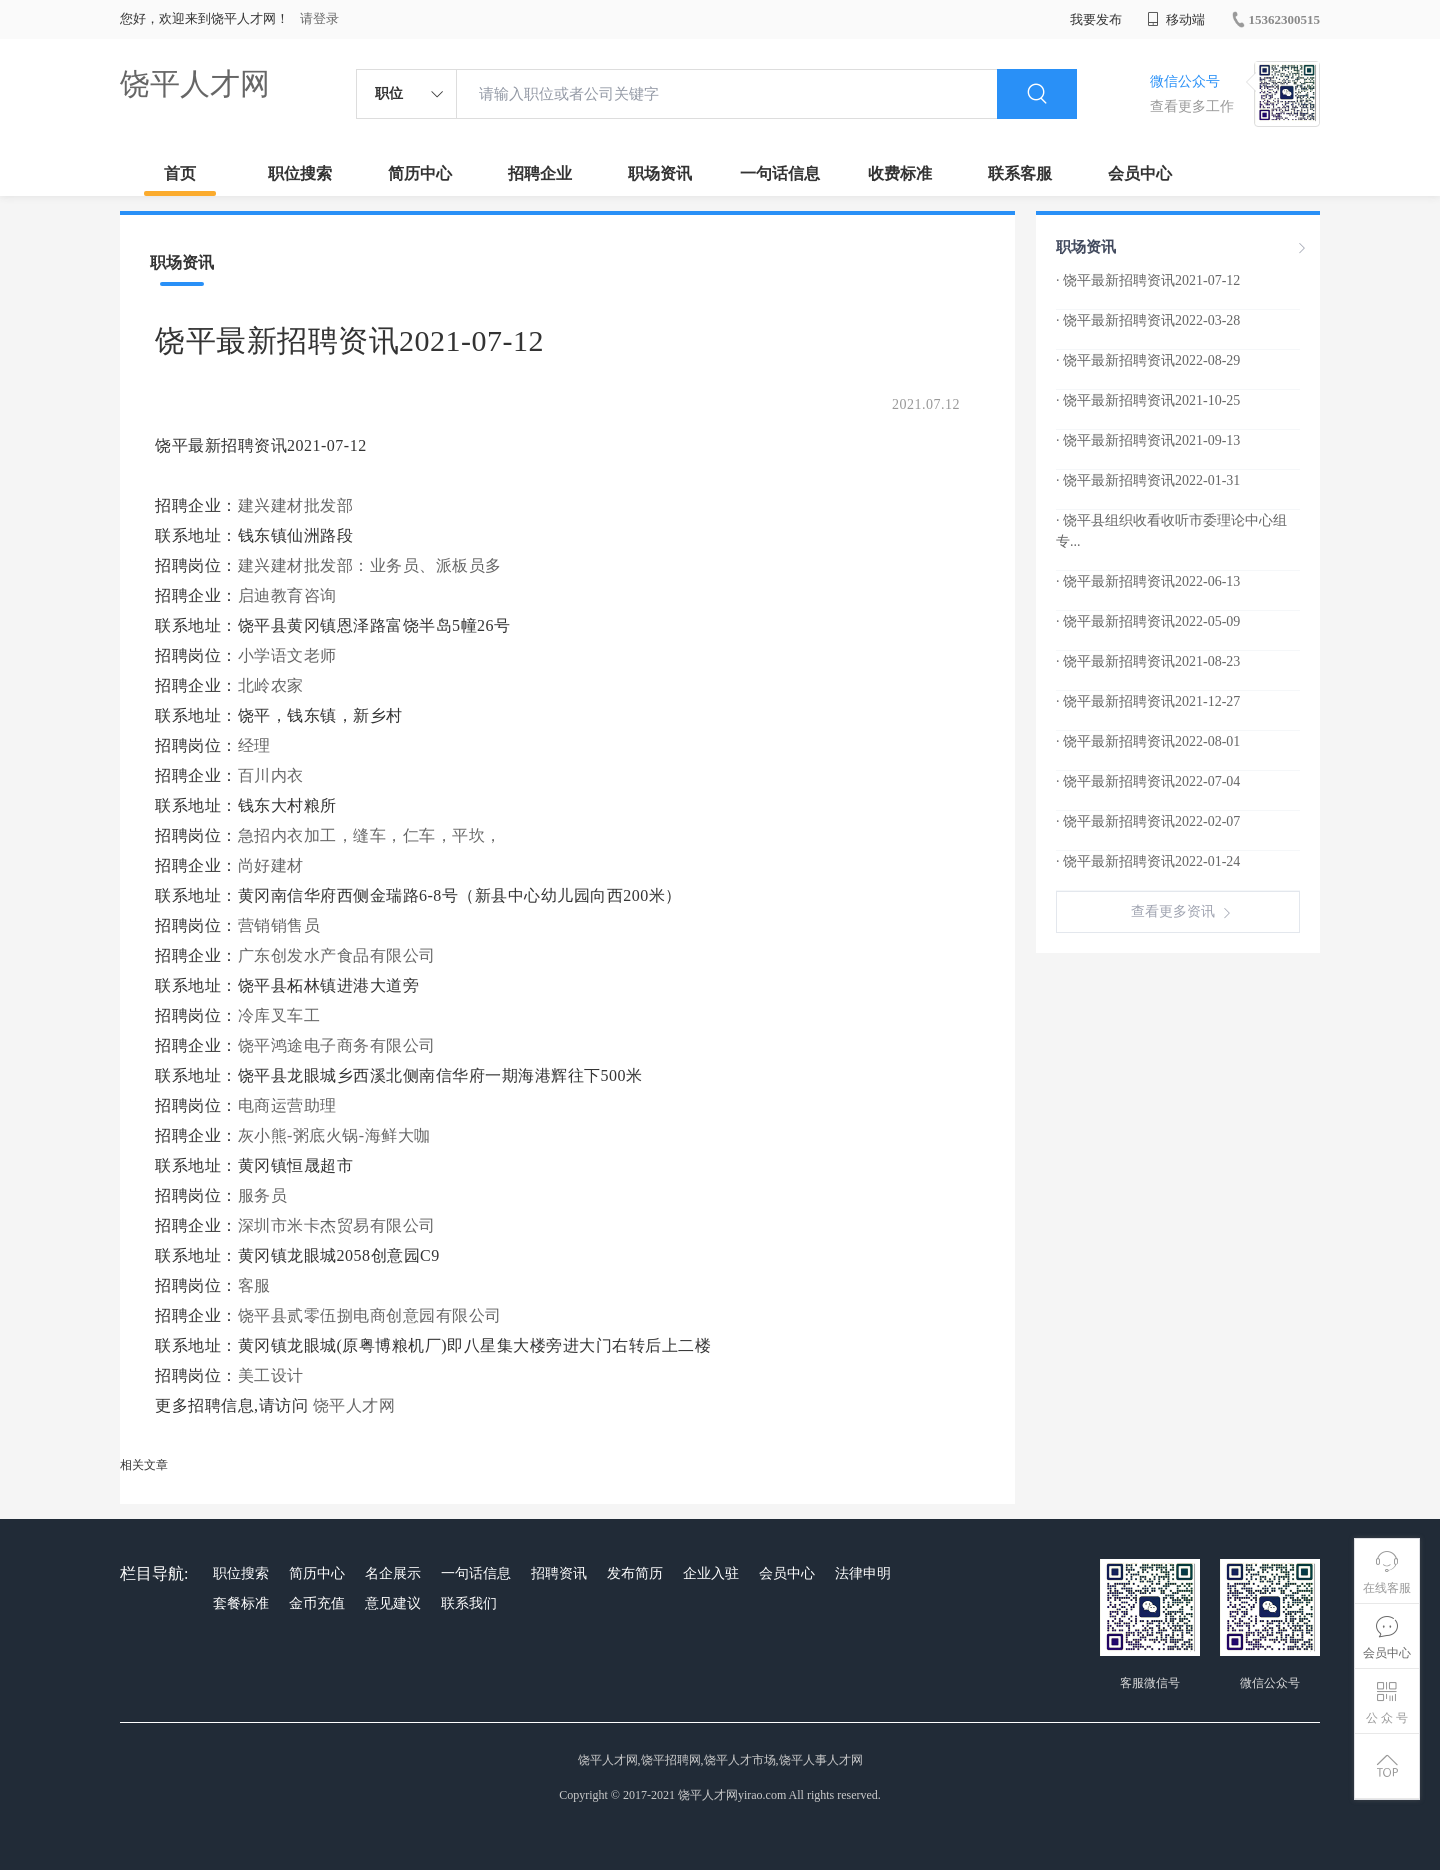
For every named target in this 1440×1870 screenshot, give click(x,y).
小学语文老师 (287, 655)
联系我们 (469, 1603)
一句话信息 (780, 173)
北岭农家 (271, 685)
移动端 (1176, 19)
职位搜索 (300, 173)
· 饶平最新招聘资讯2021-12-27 (1148, 701)
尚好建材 (271, 865)
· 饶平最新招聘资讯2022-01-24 (1148, 861)
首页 (180, 173)
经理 (254, 745)
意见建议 (393, 1603)
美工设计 (271, 1375)
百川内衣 (271, 775)
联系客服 (1020, 173)
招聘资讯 (559, 1573)
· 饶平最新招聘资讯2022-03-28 (1148, 320)
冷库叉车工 (279, 1015)
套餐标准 (241, 1603)
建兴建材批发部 (296, 505)
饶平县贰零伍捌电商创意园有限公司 (370, 1315)
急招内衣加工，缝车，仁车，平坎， (370, 835)
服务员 (263, 1195)
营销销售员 (279, 925)
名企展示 (393, 1573)
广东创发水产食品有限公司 (337, 955)
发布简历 (635, 1573)
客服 (254, 1285)
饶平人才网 (195, 83)
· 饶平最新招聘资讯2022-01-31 (1148, 480)
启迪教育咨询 (287, 595)
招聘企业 (540, 173)
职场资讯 (660, 173)
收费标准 (900, 173)
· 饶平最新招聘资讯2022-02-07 (1148, 821)
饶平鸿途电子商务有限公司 (337, 1045)
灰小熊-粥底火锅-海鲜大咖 (334, 1135)
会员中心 (1140, 173)
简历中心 (420, 173)
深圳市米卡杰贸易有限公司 (337, 1225)
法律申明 (863, 1573)
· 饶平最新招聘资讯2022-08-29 (1148, 360)
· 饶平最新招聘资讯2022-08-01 (1148, 741)
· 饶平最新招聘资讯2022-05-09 (1148, 621)
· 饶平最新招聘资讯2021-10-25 (1148, 400)
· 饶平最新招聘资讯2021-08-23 (1148, 661)
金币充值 (317, 1603)
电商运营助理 (287, 1105)
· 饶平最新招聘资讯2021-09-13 (1148, 440)
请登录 (319, 18)
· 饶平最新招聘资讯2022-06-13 (1148, 581)
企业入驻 (711, 1573)
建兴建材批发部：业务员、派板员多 (370, 565)
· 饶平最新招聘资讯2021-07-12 (1148, 280)
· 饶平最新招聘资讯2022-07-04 (1148, 781)
